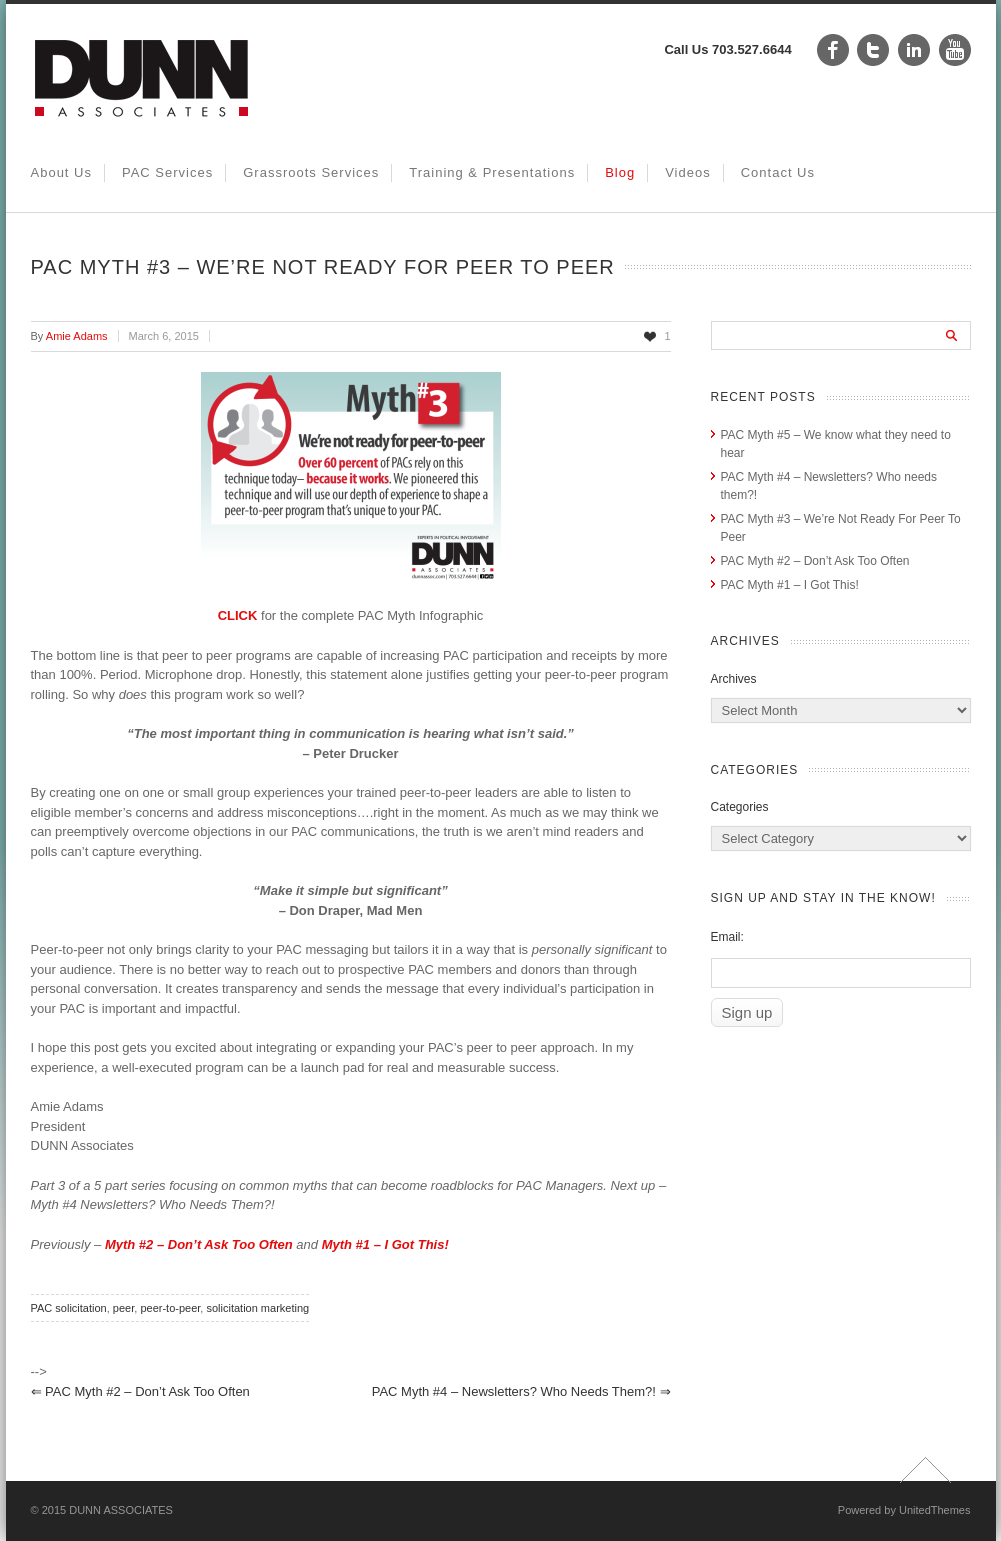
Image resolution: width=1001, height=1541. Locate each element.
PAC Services (167, 172)
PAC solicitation (69, 1308)
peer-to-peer (170, 1308)
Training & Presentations (492, 172)
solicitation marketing (257, 1308)
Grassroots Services (311, 172)
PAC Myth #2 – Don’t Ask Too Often (140, 1391)
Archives (734, 679)
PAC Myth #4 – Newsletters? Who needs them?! (521, 1391)
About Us (61, 172)
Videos (688, 172)
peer (123, 1308)
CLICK (239, 615)
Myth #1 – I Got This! (385, 1244)
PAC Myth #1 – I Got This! (790, 585)
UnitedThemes (935, 1510)
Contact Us (778, 172)
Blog (620, 172)
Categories (740, 807)
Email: (727, 937)
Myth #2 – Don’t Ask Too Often (199, 1244)
